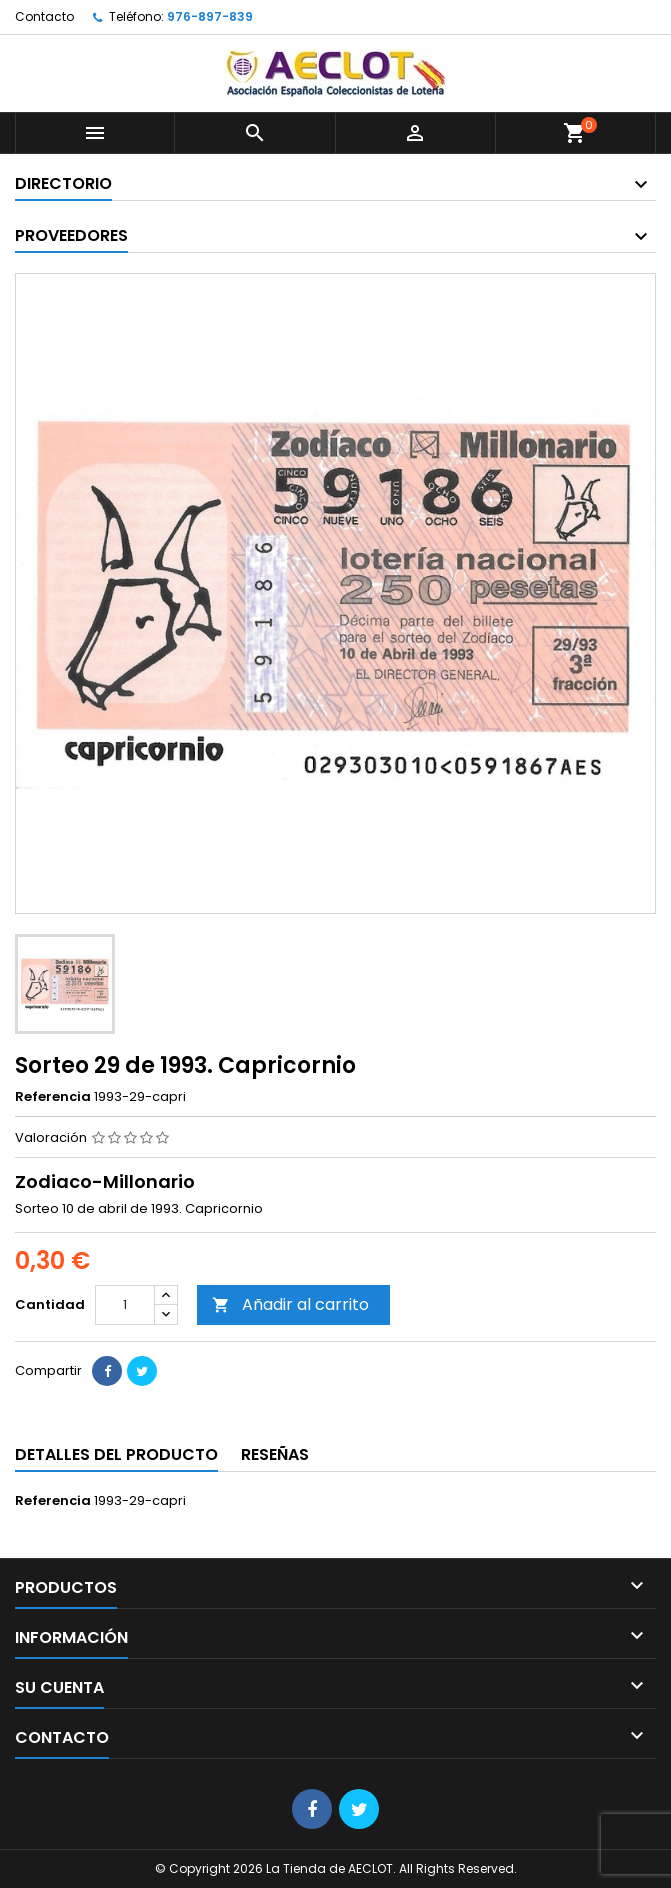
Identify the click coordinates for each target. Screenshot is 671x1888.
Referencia (53, 1097)
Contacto (44, 16)
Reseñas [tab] (275, 1454)
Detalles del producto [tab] (116, 1454)
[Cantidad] (125, 1305)
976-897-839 (210, 16)
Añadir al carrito (290, 1304)
